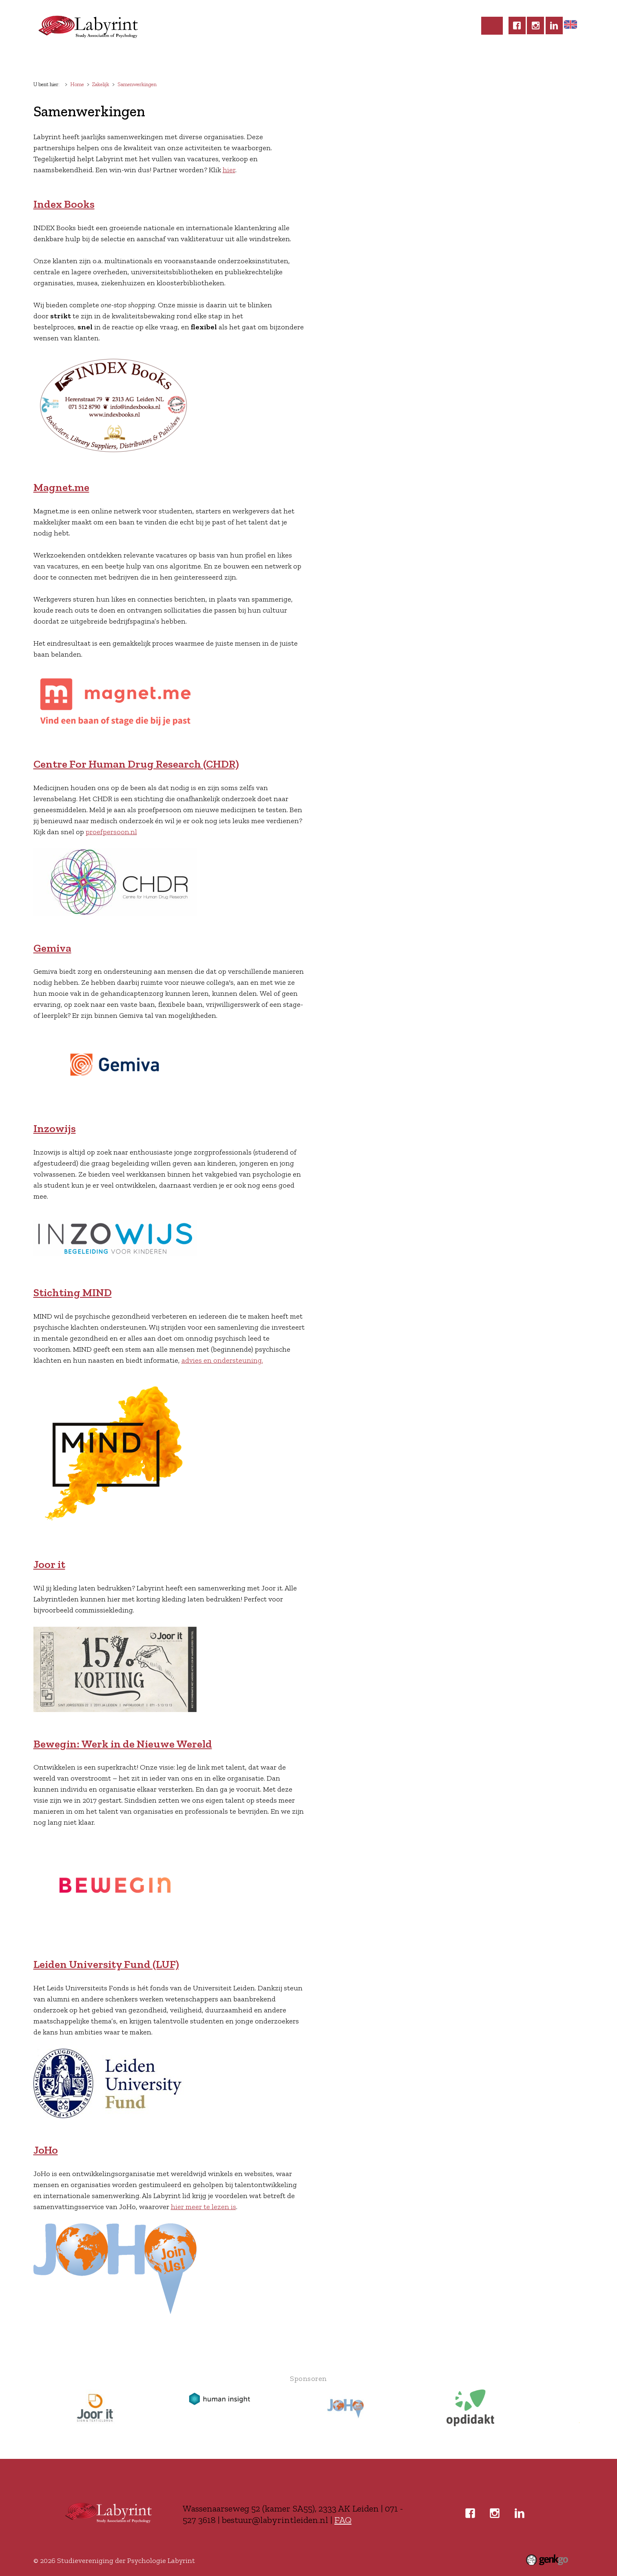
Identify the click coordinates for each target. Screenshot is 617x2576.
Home (49, 60)
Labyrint (82, 60)
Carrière (349, 60)
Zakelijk (392, 60)
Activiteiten (196, 60)
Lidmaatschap (137, 60)
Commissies (253, 60)
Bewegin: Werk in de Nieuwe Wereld (122, 1743)
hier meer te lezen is (203, 2206)
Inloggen (479, 60)
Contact (435, 60)
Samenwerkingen (137, 84)
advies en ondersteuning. (222, 1360)
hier (229, 169)
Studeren (304, 60)
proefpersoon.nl (111, 831)
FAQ (343, 2519)
